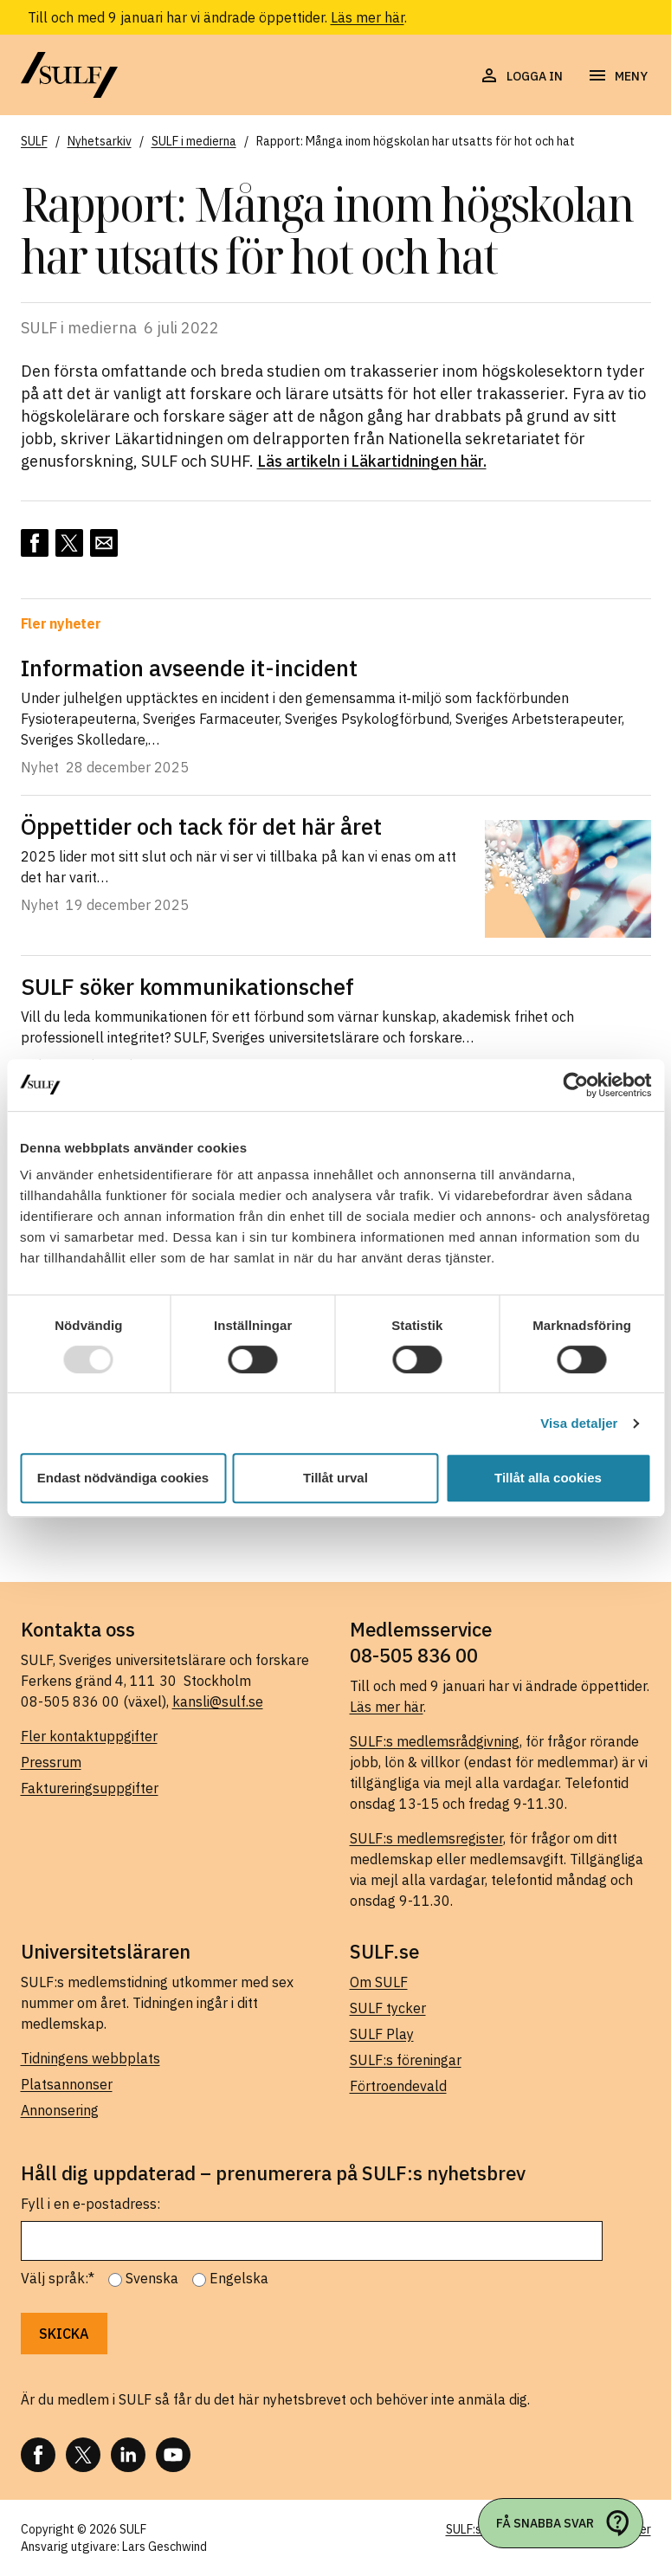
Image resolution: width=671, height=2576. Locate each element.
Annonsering (60, 2110)
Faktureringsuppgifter (89, 1788)
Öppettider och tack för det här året (201, 826)
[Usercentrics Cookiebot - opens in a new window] (575, 1085)
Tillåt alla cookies (548, 1477)
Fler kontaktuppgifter (89, 1736)
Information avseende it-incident (189, 667)
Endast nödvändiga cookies (123, 1477)
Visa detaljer (578, 1423)
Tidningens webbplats (90, 2058)
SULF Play (382, 2034)
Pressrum (51, 1762)
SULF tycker (388, 2008)
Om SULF (379, 1982)
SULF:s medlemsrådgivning (434, 1741)
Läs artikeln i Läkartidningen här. (372, 461)
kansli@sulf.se (217, 1701)
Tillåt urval (335, 1477)
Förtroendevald (398, 2086)
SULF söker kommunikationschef (187, 986)
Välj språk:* (57, 2278)
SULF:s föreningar (405, 2060)
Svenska (152, 2278)
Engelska (239, 2278)
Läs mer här (367, 17)
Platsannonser (67, 2084)
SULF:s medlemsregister (426, 1838)
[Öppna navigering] (617, 76)
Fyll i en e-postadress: (90, 2203)
